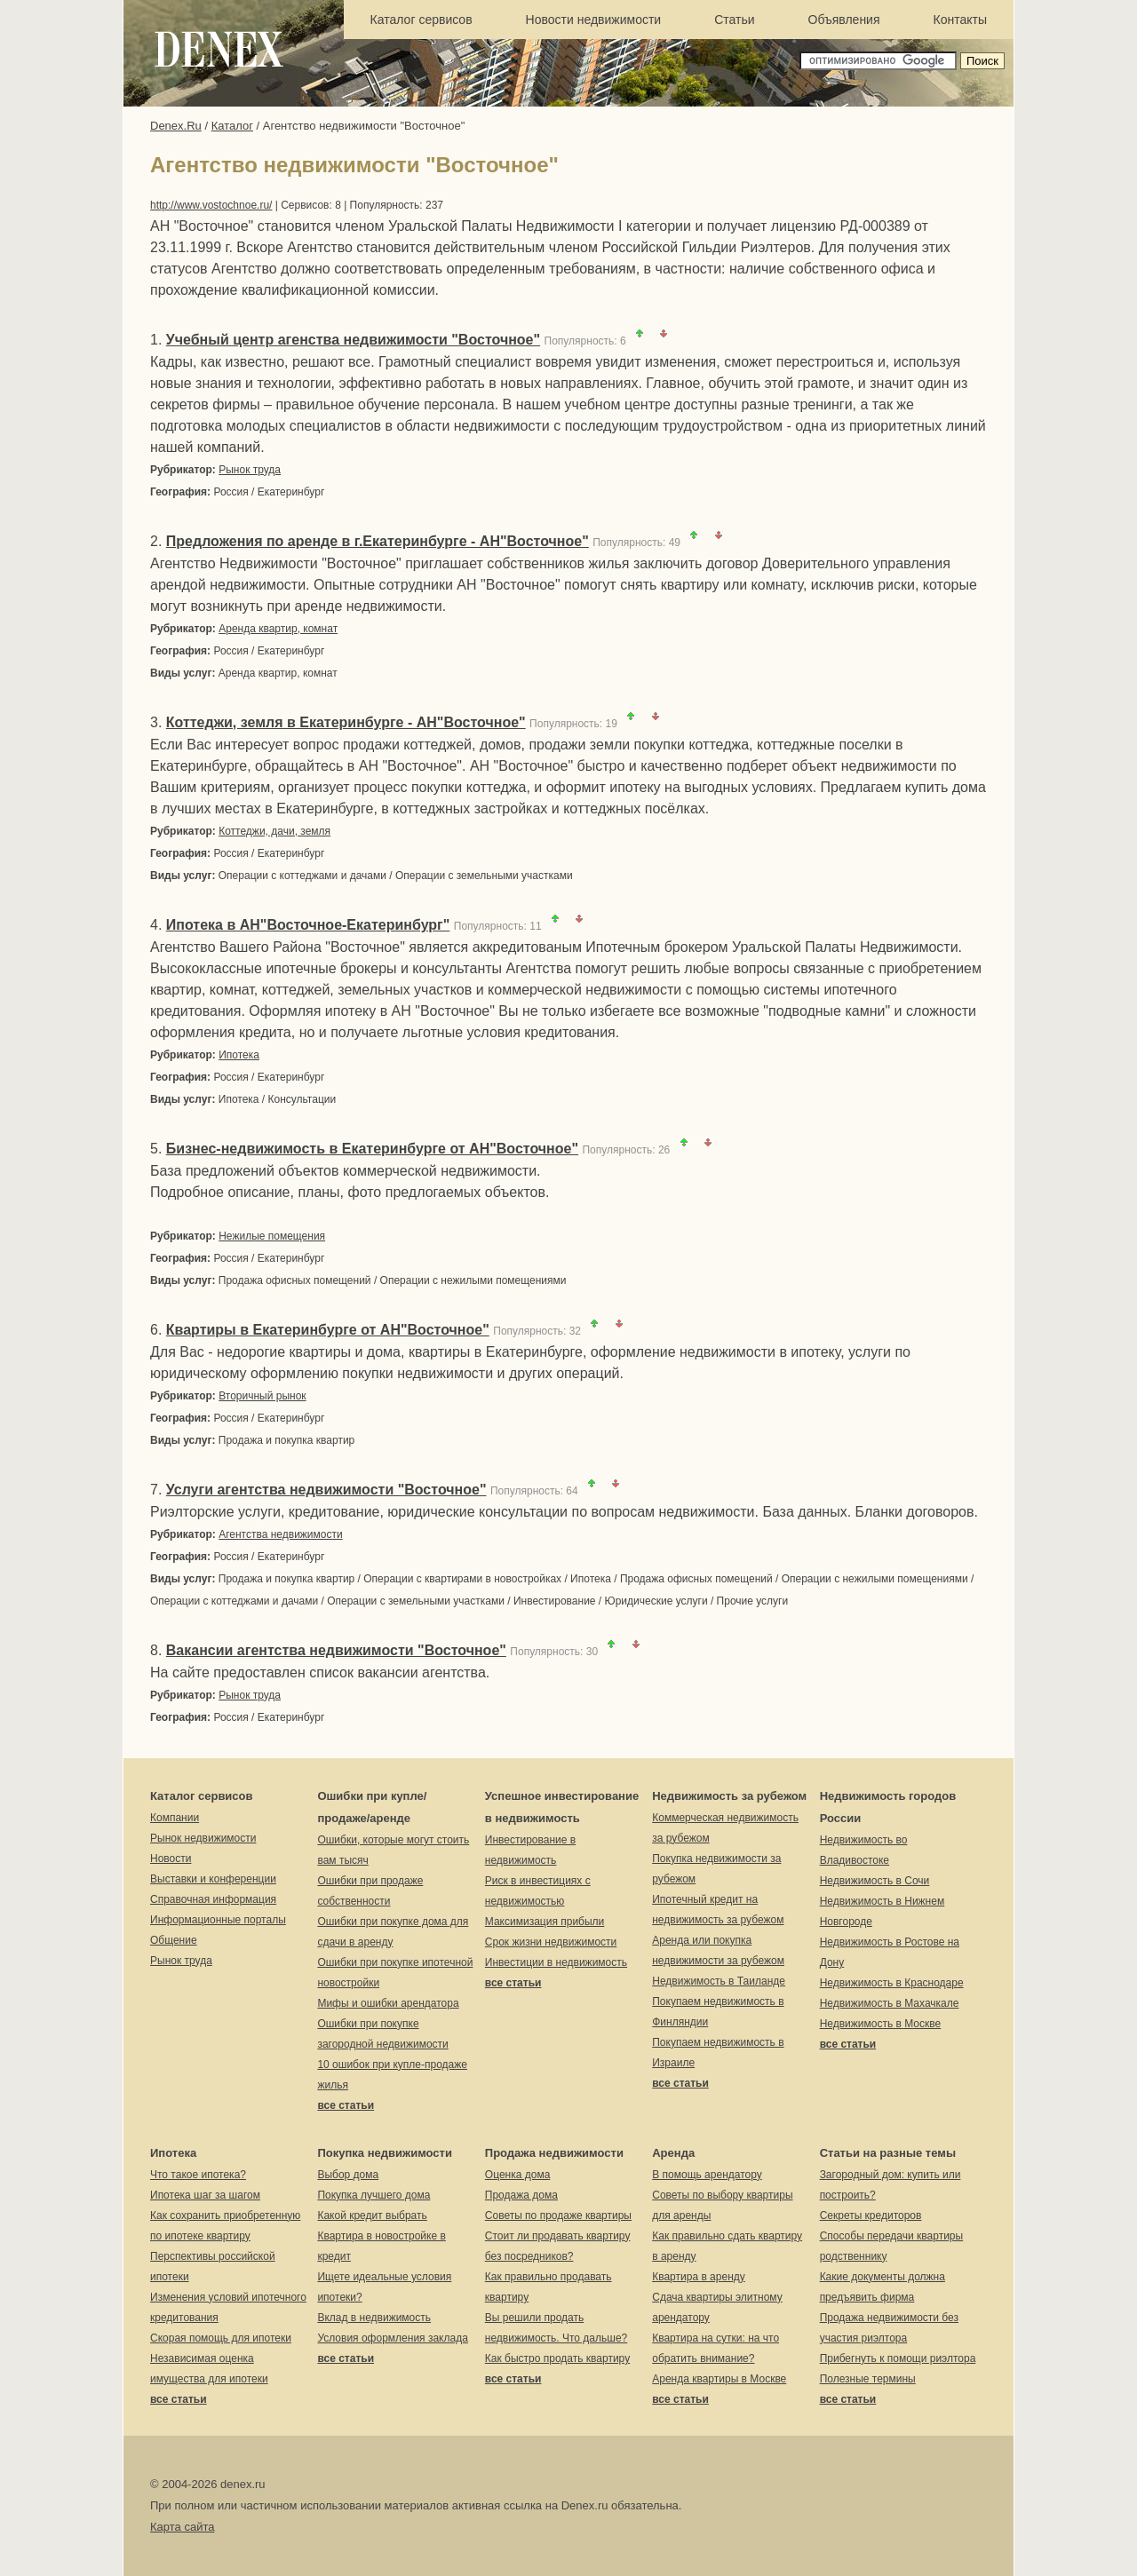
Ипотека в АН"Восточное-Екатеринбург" (308, 924)
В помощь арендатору (707, 2174)
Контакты (960, 19)
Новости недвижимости (594, 19)
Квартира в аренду (698, 2277)
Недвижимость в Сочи (875, 1881)
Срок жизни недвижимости (550, 1942)
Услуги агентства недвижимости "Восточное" (326, 1489)
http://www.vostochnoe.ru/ (211, 205)
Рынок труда (250, 470)
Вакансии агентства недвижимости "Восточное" (336, 1650)
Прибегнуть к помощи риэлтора (898, 2358)
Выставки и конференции (213, 1879)
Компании (174, 1817)
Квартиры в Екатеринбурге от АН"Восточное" (327, 1329)
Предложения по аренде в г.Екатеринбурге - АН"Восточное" (377, 541)
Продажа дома (521, 2195)
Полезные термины (868, 2379)
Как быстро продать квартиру (557, 2358)
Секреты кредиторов (871, 2215)
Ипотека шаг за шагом (205, 2195)
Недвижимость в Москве (881, 2023)
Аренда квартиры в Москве (719, 2379)
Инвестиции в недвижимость (556, 1962)
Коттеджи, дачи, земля (274, 831)
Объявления (844, 19)
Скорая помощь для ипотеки (220, 2338)
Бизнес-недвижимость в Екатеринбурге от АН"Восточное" (372, 1148)
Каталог (232, 125)
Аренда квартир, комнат (278, 628)
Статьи (734, 19)
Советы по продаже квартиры (558, 2215)
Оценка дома (518, 2174)
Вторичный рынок (262, 1396)
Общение (173, 1940)
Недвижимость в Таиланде (718, 1981)
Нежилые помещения (272, 1236)
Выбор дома (347, 2174)
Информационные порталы (218, 1920)
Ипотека (239, 1055)
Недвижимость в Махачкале (889, 2003)
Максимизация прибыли (545, 1921)
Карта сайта (182, 2526)
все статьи (345, 2105)
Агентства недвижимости (281, 1534)
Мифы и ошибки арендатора (387, 2003)
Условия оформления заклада (392, 2338)
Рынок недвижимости (203, 1838)
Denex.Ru (176, 125)
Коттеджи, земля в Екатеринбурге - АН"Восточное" (346, 722)
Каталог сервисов (421, 19)
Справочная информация (213, 1899)
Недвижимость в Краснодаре (892, 1983)
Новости (170, 1858)
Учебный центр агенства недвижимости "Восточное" (353, 339)
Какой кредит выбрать (371, 2215)
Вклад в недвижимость (374, 2317)
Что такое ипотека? (198, 2174)
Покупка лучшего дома (373, 2195)
